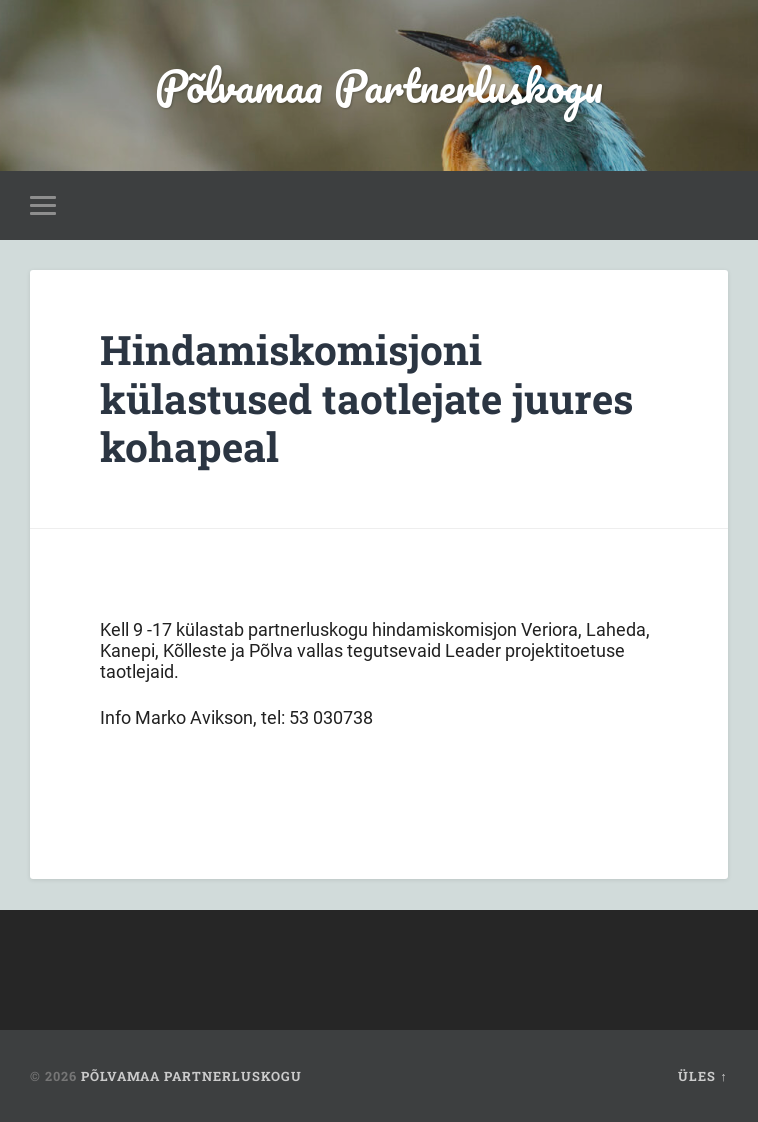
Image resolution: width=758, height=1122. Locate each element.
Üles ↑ (702, 1076)
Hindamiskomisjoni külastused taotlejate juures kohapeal (366, 398)
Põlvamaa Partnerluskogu (379, 85)
